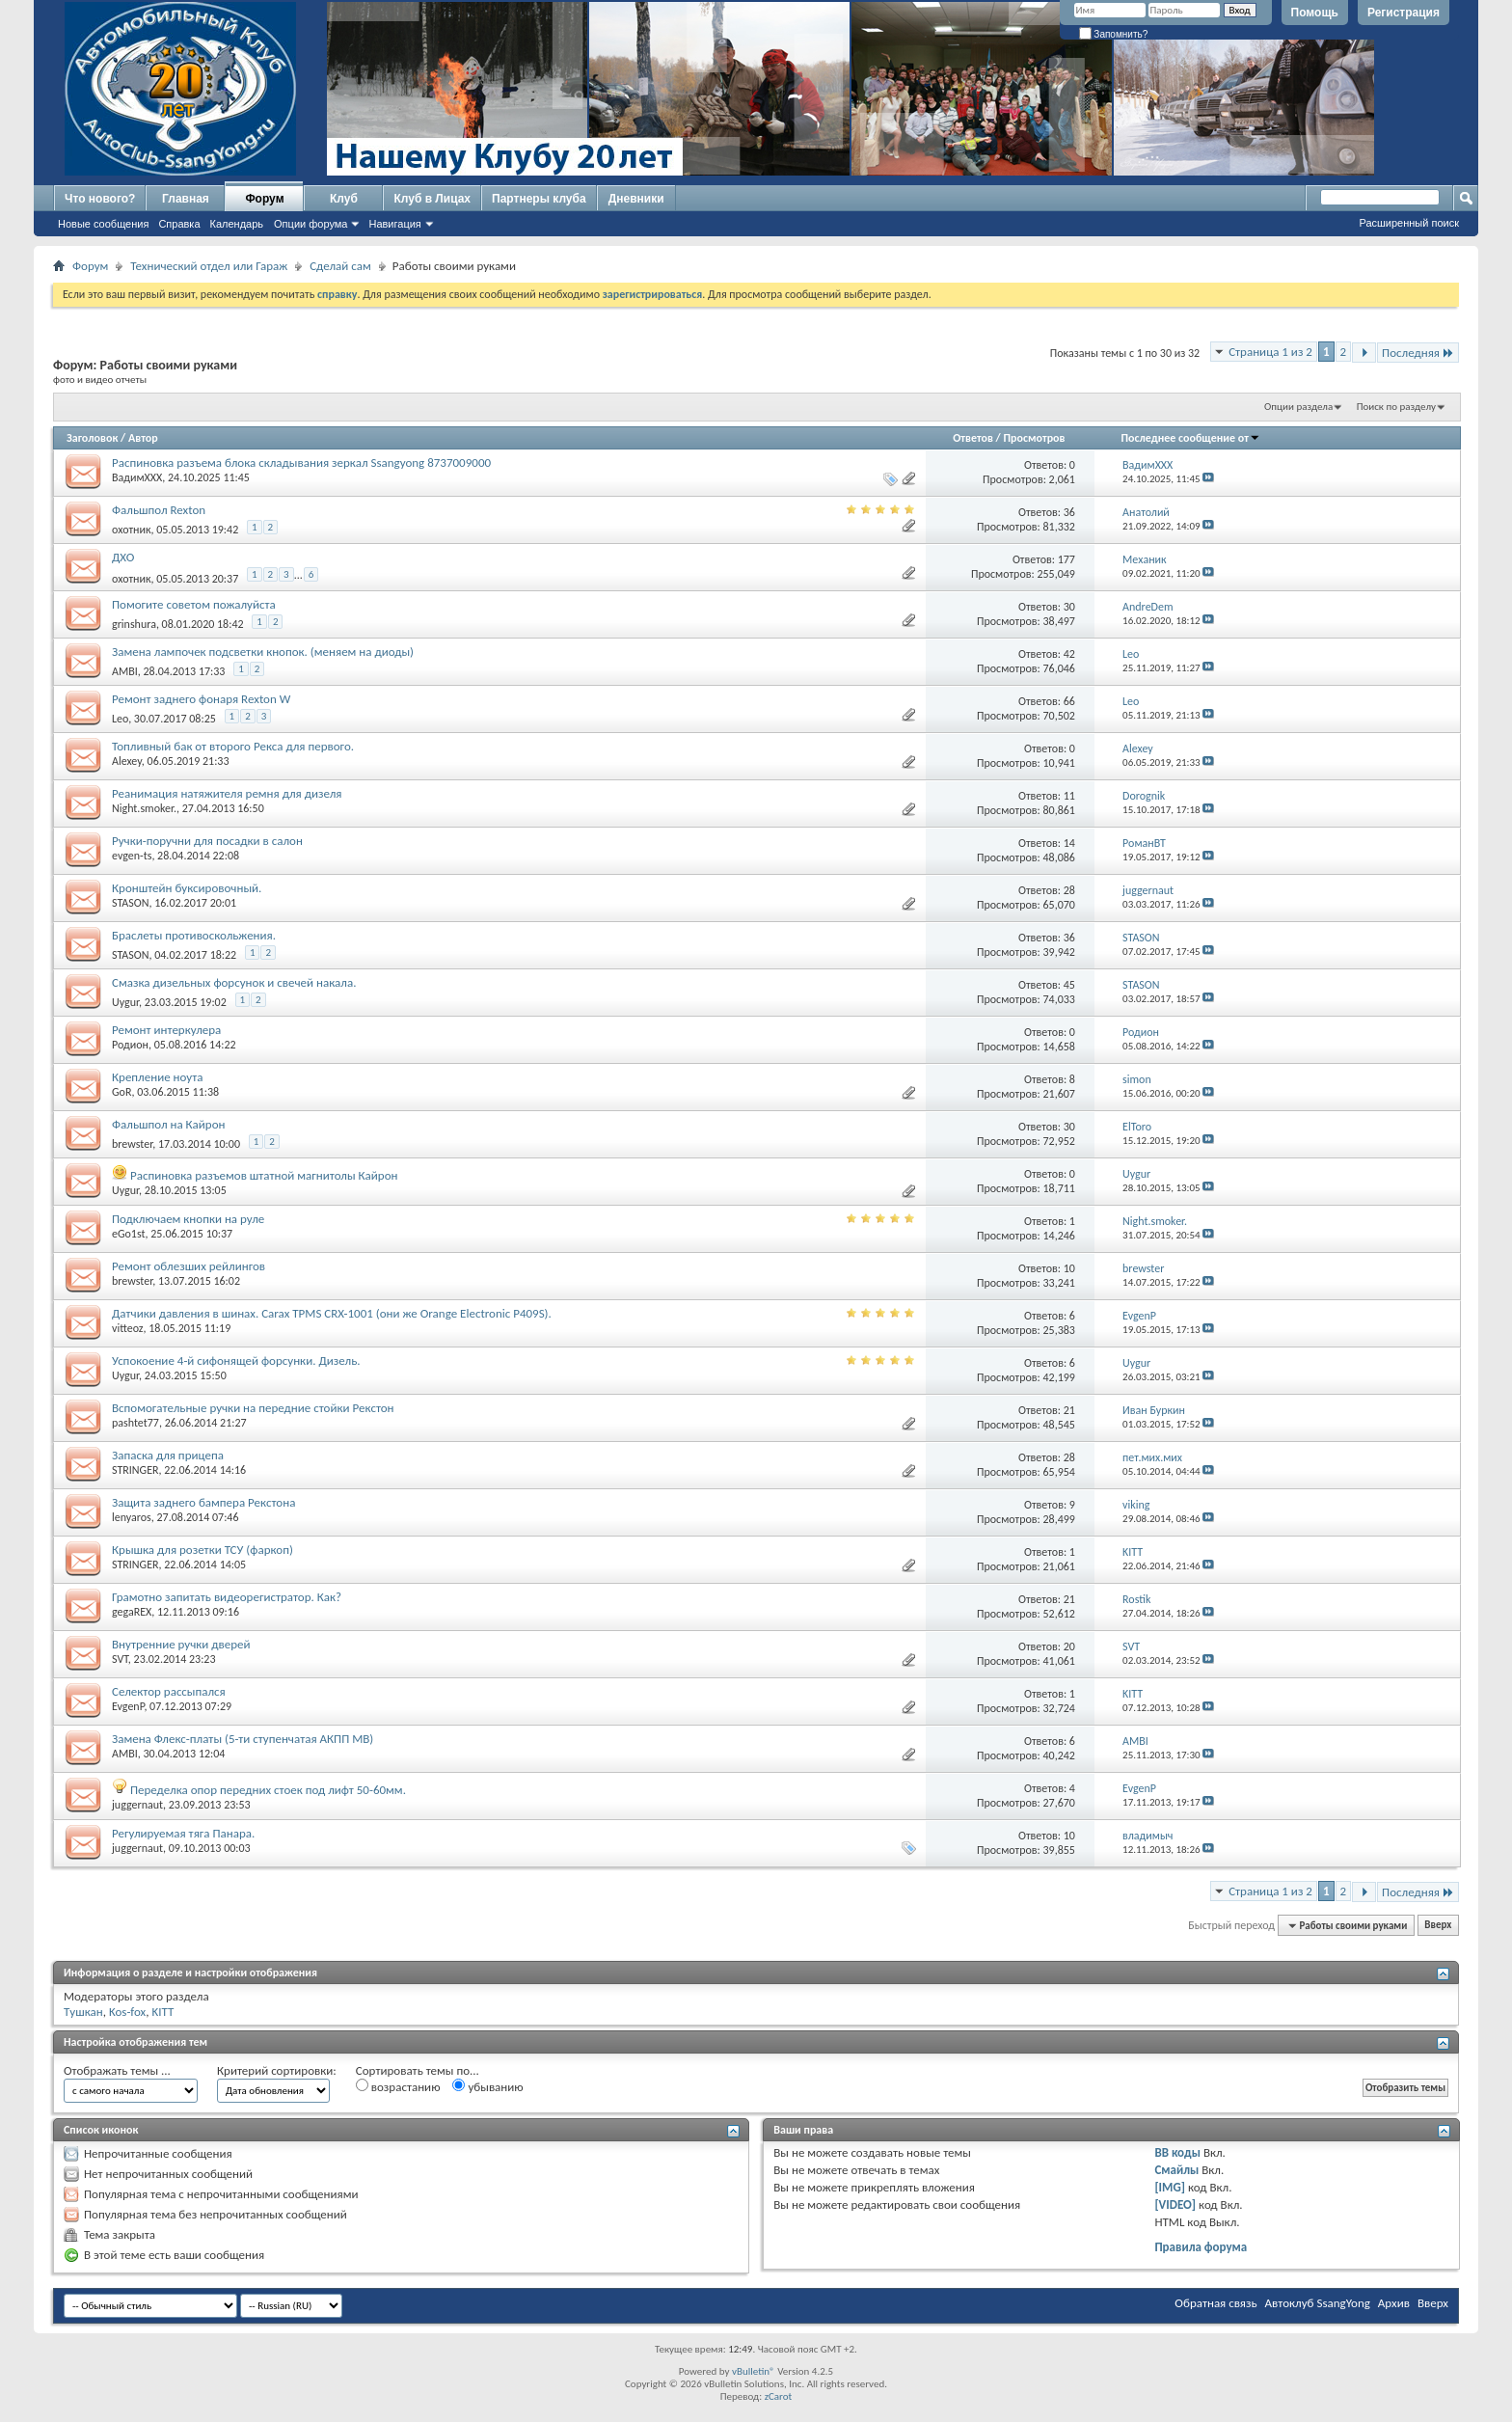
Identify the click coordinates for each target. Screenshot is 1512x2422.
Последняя (1418, 352)
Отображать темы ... (117, 2070)
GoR (121, 1092)
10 (1069, 1268)
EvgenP (128, 1706)
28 (1069, 890)
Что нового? (100, 198)
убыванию (487, 2086)
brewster (132, 1144)
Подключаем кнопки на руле (188, 1218)
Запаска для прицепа (168, 1455)
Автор (143, 438)
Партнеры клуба (539, 198)
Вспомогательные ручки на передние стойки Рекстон (253, 1408)
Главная (185, 198)
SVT (120, 1659)
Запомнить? (1113, 34)
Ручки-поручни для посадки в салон (207, 840)
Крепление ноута (157, 1077)
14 (1069, 843)
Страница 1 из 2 (1270, 351)
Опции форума (310, 224)
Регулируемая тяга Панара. (183, 1833)
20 (1069, 1646)
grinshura (134, 624)
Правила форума (1200, 2247)
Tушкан (83, 2011)
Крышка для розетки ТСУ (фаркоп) (202, 1549)
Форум (264, 198)
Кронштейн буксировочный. (186, 888)
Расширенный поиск (1409, 223)
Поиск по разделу (1396, 406)
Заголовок (92, 438)
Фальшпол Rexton (158, 510)
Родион (130, 1044)
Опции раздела (1298, 406)
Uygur (125, 1002)
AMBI (125, 671)
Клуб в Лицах (432, 198)
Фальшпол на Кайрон (168, 1124)
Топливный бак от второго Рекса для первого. (233, 746)
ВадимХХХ (137, 477)
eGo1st (129, 1233)
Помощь (1314, 12)
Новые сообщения (103, 224)
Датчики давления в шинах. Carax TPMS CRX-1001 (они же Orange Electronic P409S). (332, 1313)
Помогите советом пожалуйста (194, 604)
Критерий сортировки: (277, 2070)
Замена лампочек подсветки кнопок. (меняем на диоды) (263, 651)
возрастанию (398, 2086)
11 (1069, 796)
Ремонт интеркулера (166, 1029)
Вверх (1437, 1925)
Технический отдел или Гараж (208, 266)
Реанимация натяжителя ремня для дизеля (226, 793)
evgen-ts (131, 855)
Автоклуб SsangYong (1317, 2303)
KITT (162, 2011)
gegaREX (131, 1612)
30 (1069, 606)
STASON (130, 903)
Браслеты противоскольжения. (194, 935)
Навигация (394, 224)
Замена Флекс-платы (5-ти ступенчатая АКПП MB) (242, 1738)
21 (1069, 1410)
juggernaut (137, 1804)
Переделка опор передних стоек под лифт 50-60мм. (268, 1789)
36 (1069, 512)
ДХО (123, 557)
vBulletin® (753, 2371)
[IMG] (1169, 2187)
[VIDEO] (1175, 2204)
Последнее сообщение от (1190, 438)
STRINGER (135, 1470)
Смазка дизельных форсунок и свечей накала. (234, 982)
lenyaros (131, 1517)
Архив (1394, 2303)
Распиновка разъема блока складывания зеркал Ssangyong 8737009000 (301, 462)
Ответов (973, 438)
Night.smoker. (144, 808)
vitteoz (128, 1328)
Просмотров (1035, 438)
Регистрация (1403, 12)
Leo (120, 718)
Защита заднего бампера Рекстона (203, 1502)
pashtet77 (135, 1422)
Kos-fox (127, 2011)
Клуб (344, 198)
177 (1066, 559)
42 (1069, 654)
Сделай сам (340, 266)
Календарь (237, 224)
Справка (179, 224)
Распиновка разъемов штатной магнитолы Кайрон (263, 1175)
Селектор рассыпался (169, 1691)
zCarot (779, 2396)
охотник (131, 529)
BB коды (1177, 2152)
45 (1069, 985)
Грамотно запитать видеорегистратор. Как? (226, 1597)
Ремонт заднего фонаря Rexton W (201, 699)
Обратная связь (1215, 2303)
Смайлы (1176, 2170)
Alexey (127, 761)
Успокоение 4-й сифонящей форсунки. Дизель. (236, 1360)
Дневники (636, 198)
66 (1069, 701)
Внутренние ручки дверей (181, 1644)
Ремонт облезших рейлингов (188, 1266)
